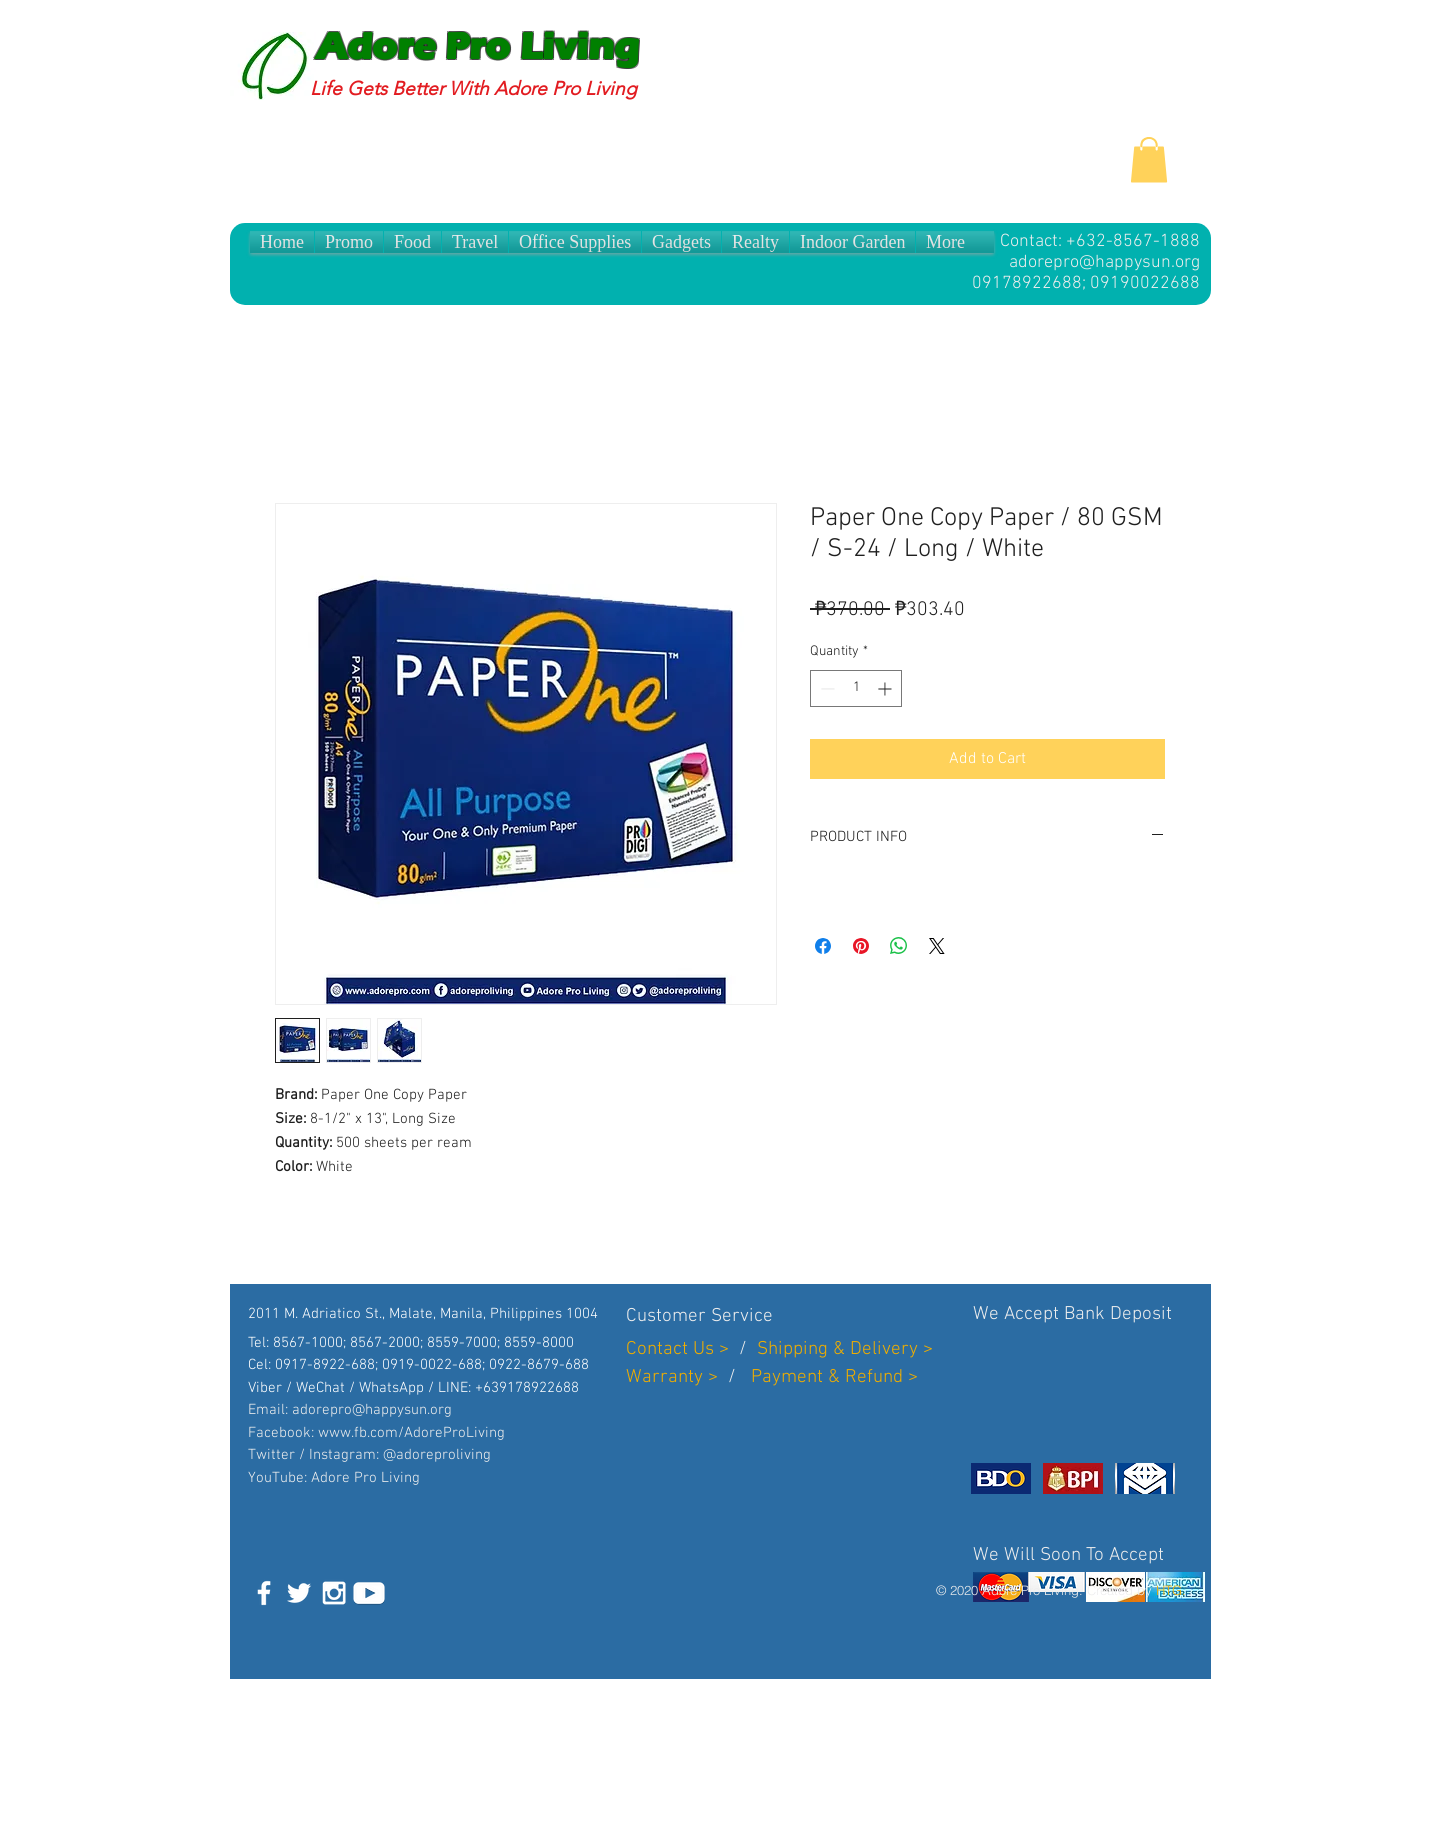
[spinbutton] (856, 688)
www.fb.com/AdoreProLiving (411, 1433)
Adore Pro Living (477, 47)
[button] (1149, 159)
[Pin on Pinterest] (861, 946)
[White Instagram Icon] (334, 1593)
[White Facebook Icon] (264, 1593)
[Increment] (886, 688)
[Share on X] (937, 946)
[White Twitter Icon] (299, 1593)
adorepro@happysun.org (1104, 262)
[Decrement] (825, 688)
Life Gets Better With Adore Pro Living (473, 88)
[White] (369, 1593)
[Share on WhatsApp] (899, 946)
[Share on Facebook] (823, 946)
